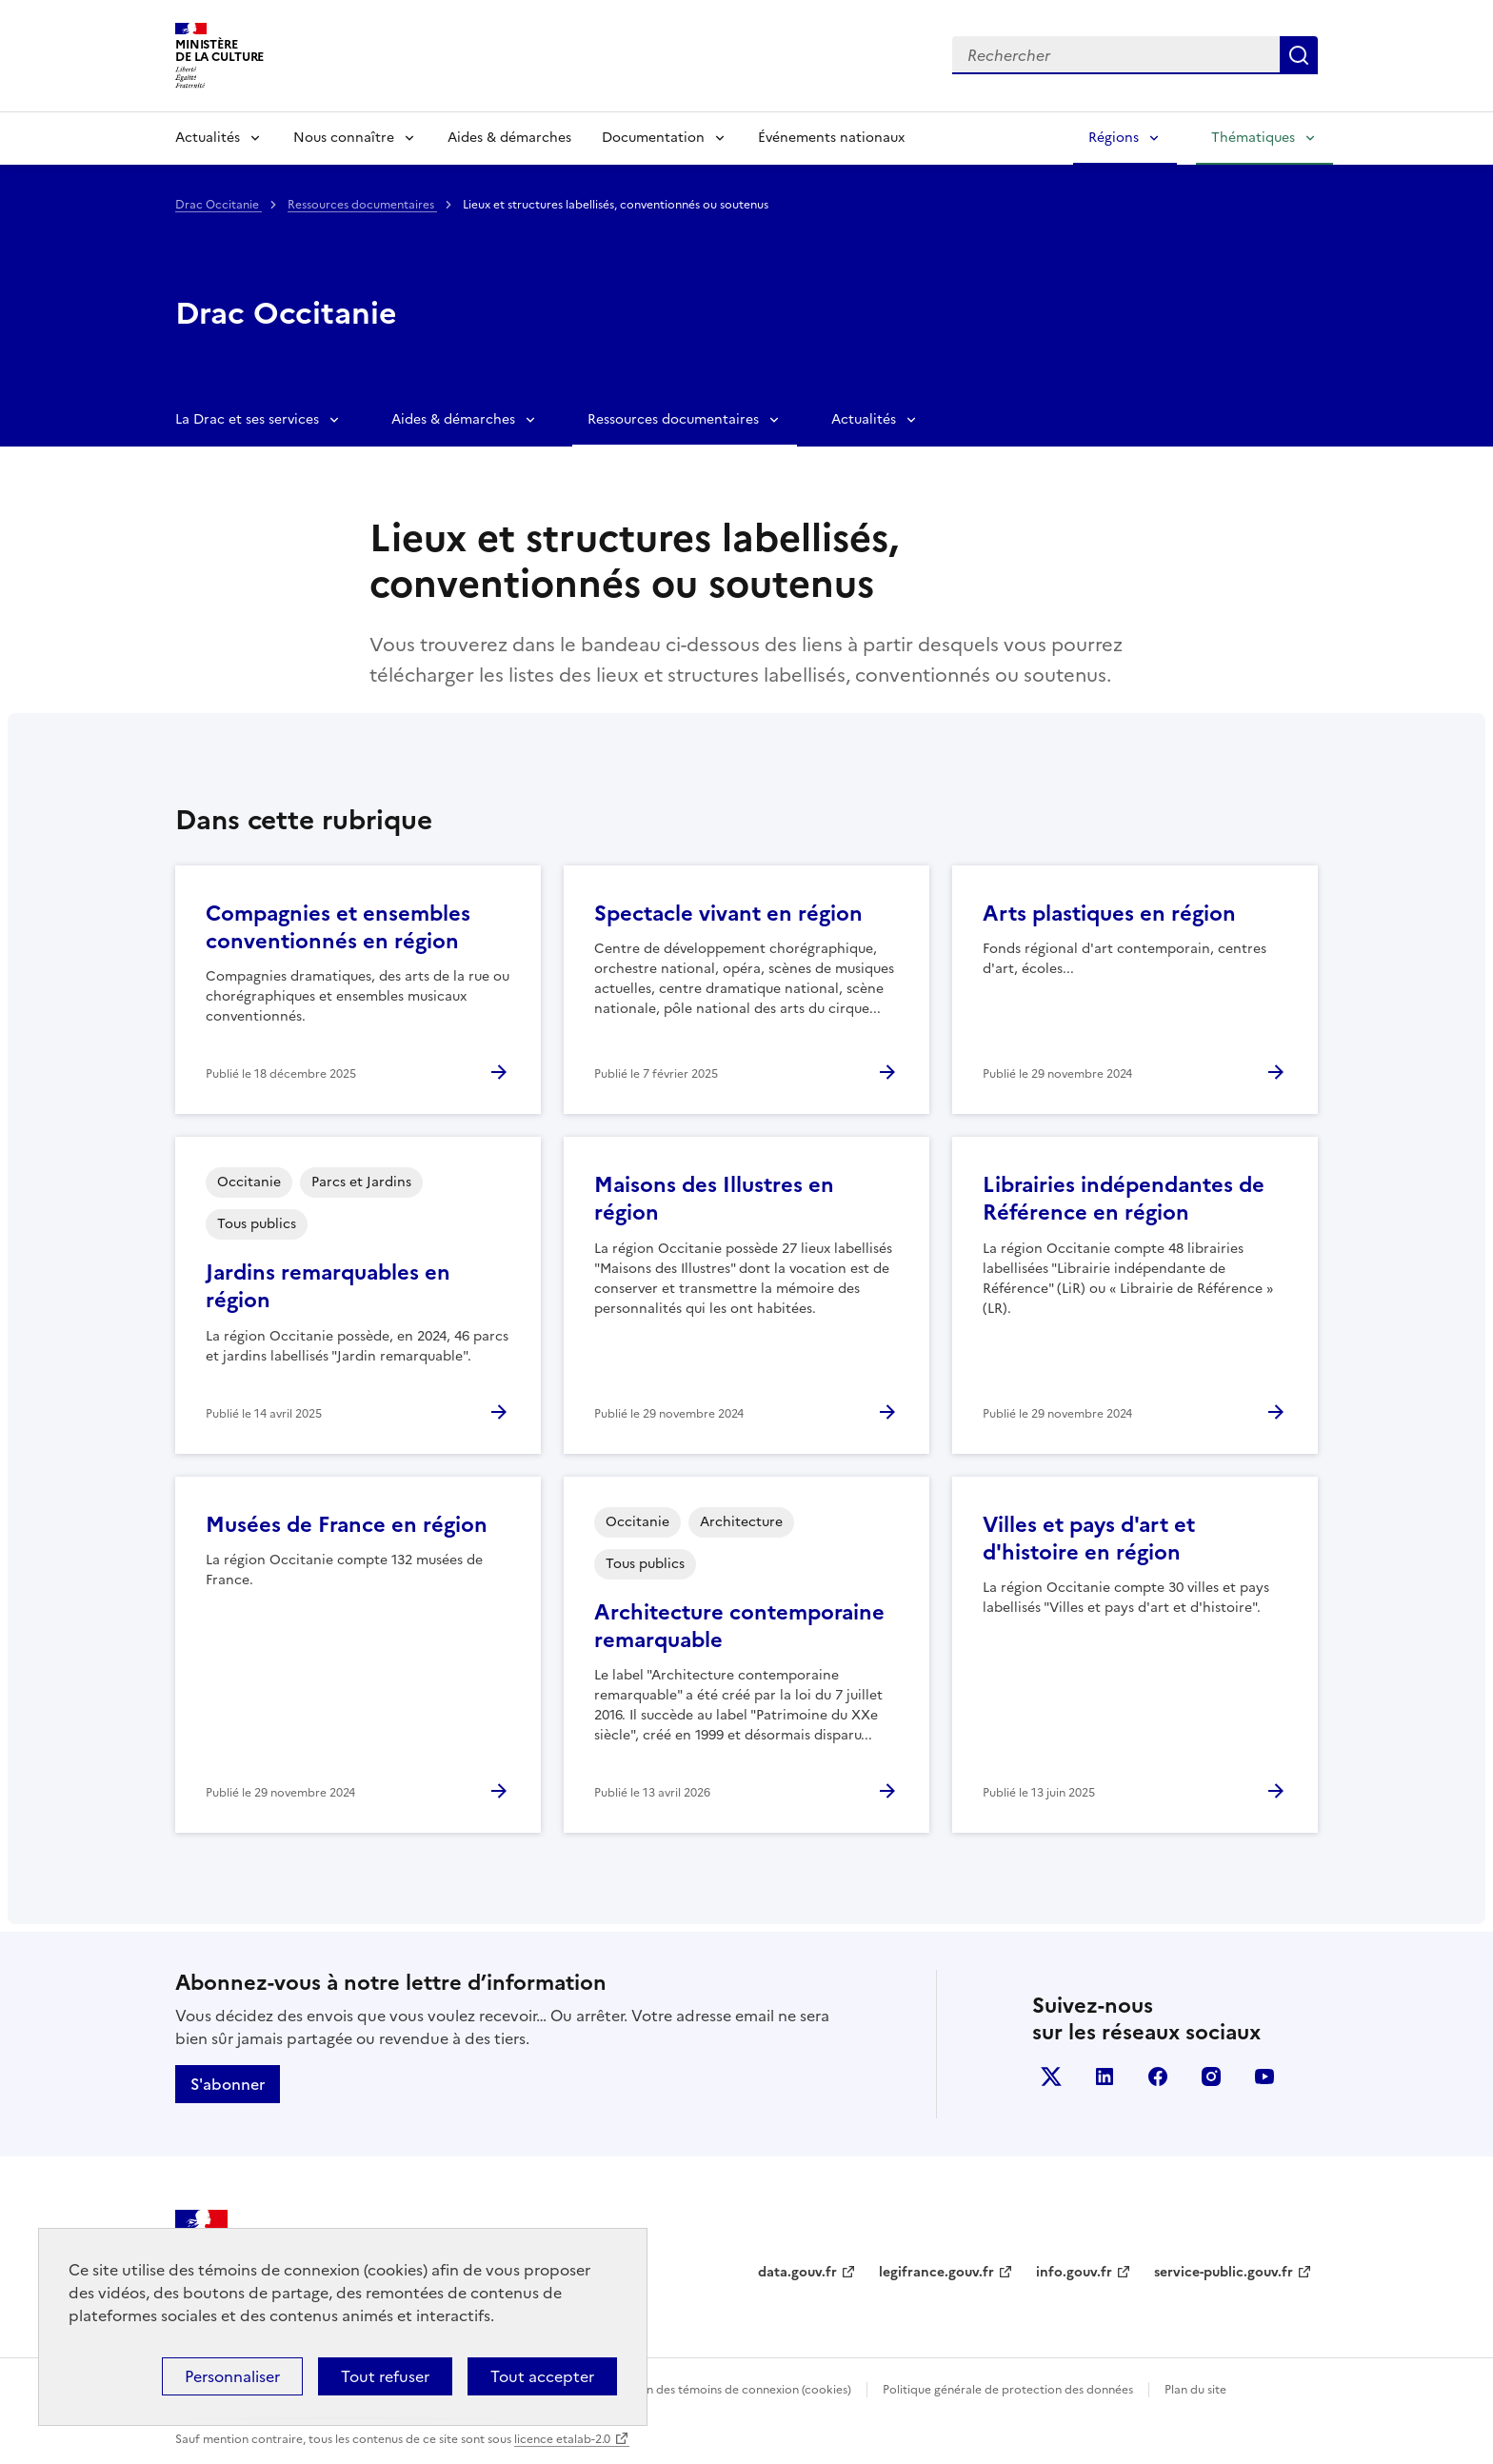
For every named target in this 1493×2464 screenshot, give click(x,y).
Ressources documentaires (362, 204)
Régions (1113, 138)
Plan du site (1195, 2389)
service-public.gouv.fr (1223, 2272)
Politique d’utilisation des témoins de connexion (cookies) (694, 2389)
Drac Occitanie (218, 204)
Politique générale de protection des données (1008, 2389)
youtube (1264, 2076)
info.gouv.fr (1074, 2272)
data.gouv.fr (797, 2272)
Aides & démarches (509, 138)
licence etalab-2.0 (562, 2439)
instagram (1211, 2076)
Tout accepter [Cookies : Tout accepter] (542, 2376)
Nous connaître (343, 138)
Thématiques (1253, 138)
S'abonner (227, 2084)
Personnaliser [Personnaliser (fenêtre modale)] (232, 2376)
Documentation (653, 138)
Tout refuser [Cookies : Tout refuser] (385, 2376)
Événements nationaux (831, 138)
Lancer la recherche (1299, 55)
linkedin (1104, 2076)
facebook (1158, 2076)
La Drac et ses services (247, 419)
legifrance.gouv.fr (936, 2272)
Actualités (207, 138)
